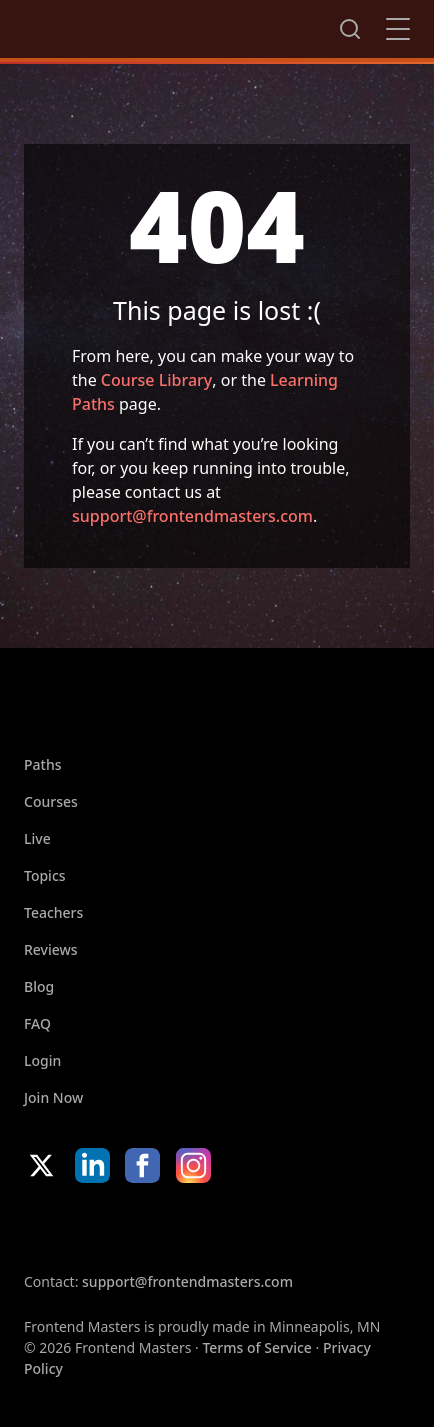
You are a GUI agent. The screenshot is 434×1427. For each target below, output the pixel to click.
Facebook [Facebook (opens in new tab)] (142, 1165)
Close (398, 29)
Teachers (53, 912)
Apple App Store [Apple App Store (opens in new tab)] (84, 1227)
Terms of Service (256, 1347)
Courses (51, 801)
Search (350, 29)
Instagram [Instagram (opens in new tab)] (193, 1165)
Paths (43, 764)
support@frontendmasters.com (192, 516)
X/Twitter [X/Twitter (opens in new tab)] (41, 1165)
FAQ (37, 1023)
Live (37, 838)
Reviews (51, 949)
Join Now (53, 1097)
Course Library (156, 380)
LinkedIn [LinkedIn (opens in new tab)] (92, 1165)
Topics (45, 875)
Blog (39, 986)
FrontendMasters (129, 25)
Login (42, 1060)
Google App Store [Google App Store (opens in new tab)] (227, 1227)
